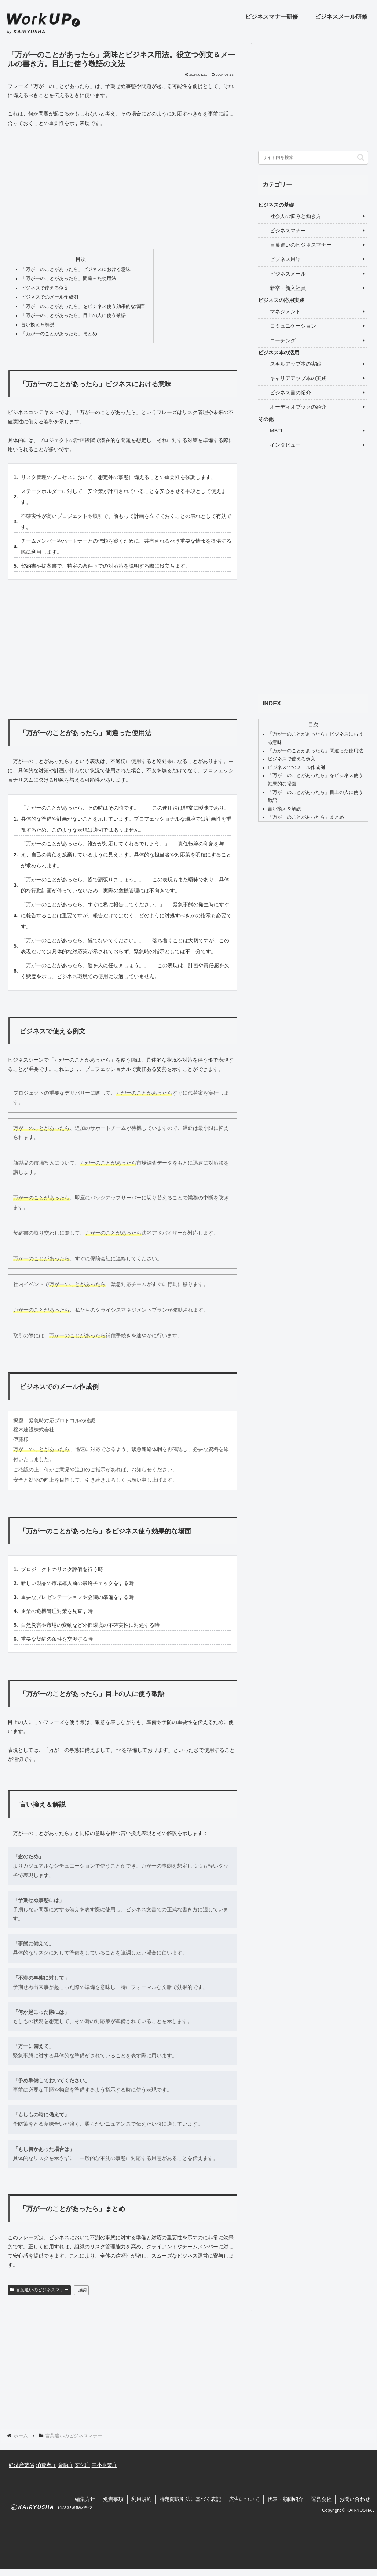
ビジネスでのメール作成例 (49, 297)
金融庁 (65, 2465)
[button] (360, 157)
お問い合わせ (354, 2499)
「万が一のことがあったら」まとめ (59, 333)
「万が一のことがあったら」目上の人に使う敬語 (73, 315)
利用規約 (141, 2499)
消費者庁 (46, 2465)
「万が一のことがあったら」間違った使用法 (68, 278)
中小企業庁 (104, 2465)
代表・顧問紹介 (285, 2499)
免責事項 (113, 2499)
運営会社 (321, 2499)
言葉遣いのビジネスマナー (39, 2289)
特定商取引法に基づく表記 (190, 2499)
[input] (313, 158)
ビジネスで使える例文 (45, 288)
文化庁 (82, 2465)
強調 (82, 2289)
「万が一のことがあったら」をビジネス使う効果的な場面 (83, 306)
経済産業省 (21, 2465)
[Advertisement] (122, 188)
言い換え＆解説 (37, 324)
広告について (244, 2499)
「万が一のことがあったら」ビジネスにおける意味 (76, 269)
